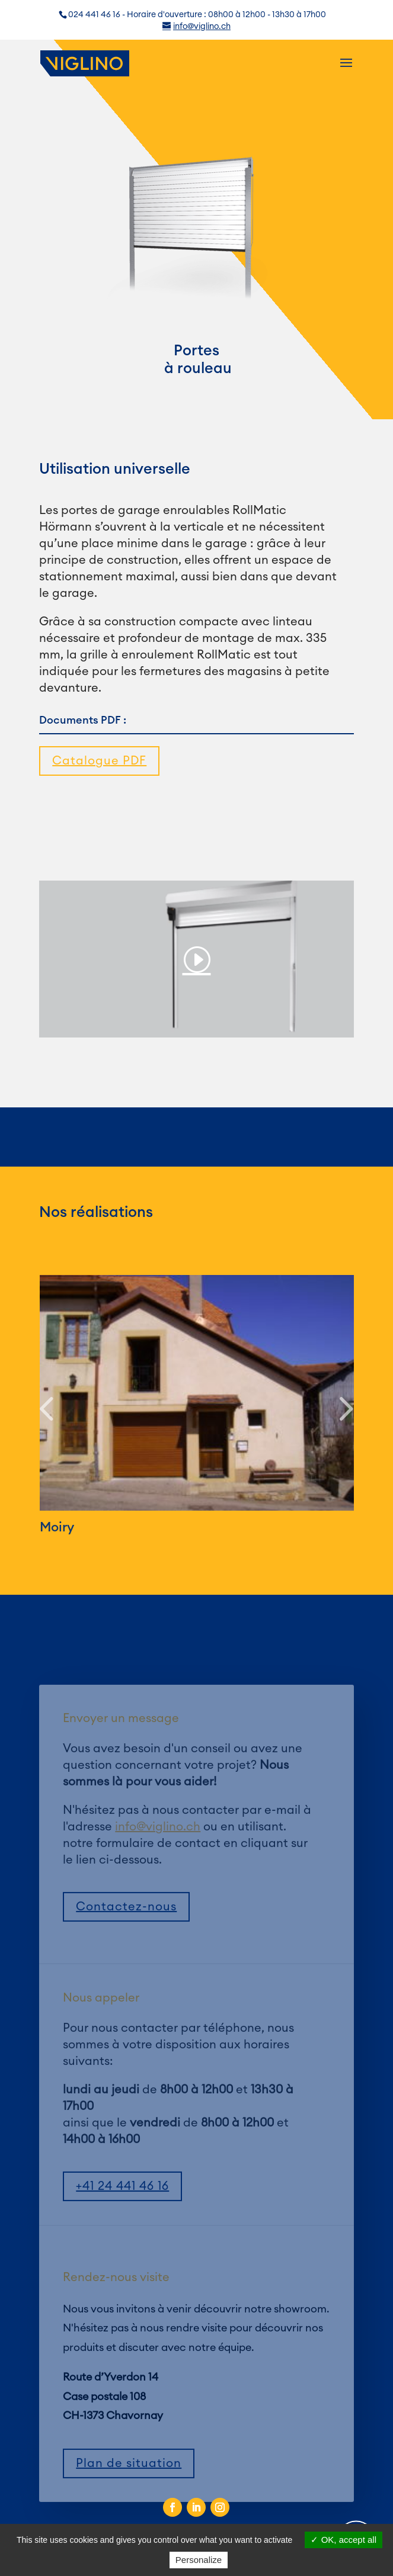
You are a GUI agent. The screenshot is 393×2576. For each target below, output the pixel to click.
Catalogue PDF (99, 761)
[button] (46, 1410)
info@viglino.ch (157, 1852)
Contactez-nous (126, 1932)
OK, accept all (343, 2540)
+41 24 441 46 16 (122, 2212)
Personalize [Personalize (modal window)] (198, 2560)
